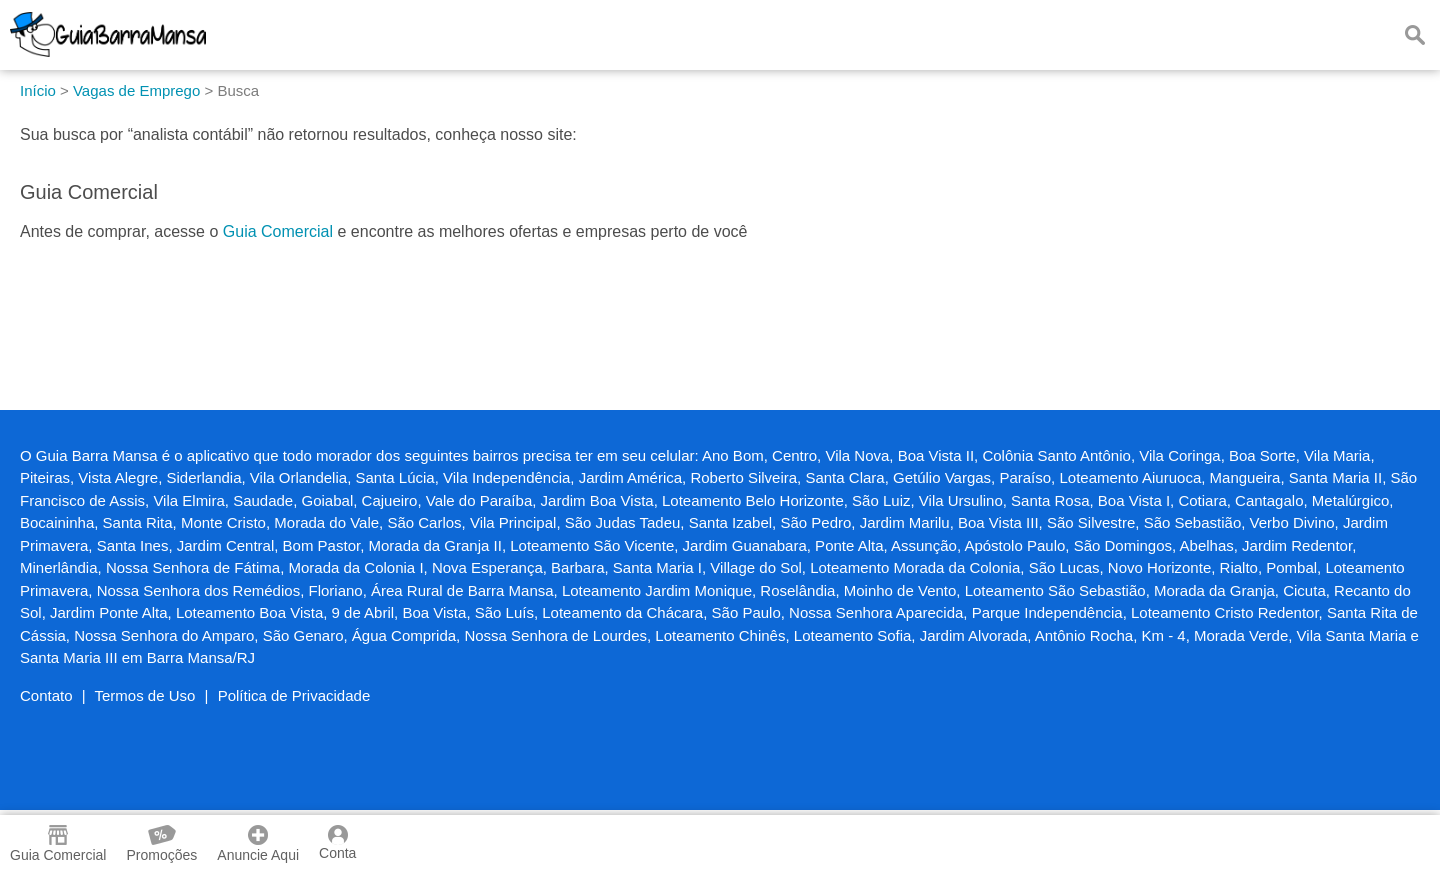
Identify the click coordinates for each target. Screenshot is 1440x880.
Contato (46, 695)
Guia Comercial (278, 231)
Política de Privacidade (294, 695)
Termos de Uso (145, 695)
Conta (337, 843)
